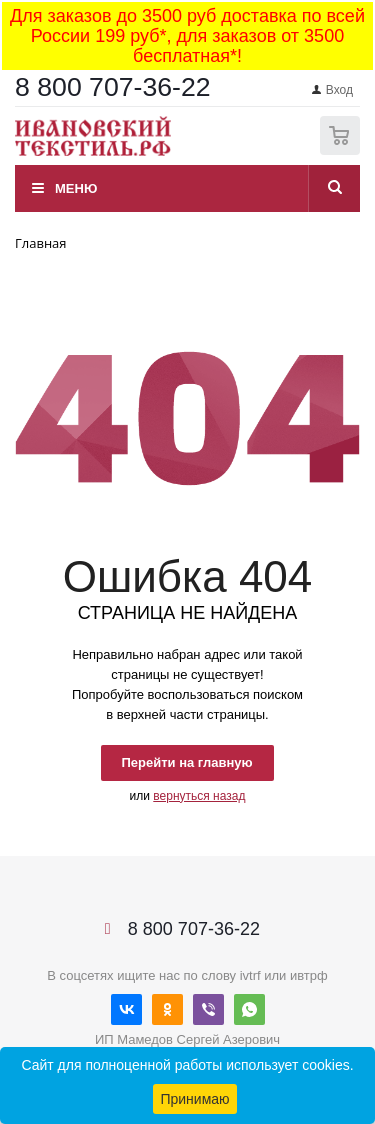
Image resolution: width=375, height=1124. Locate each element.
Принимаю (194, 1099)
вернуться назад (199, 796)
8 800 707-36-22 (113, 87)
